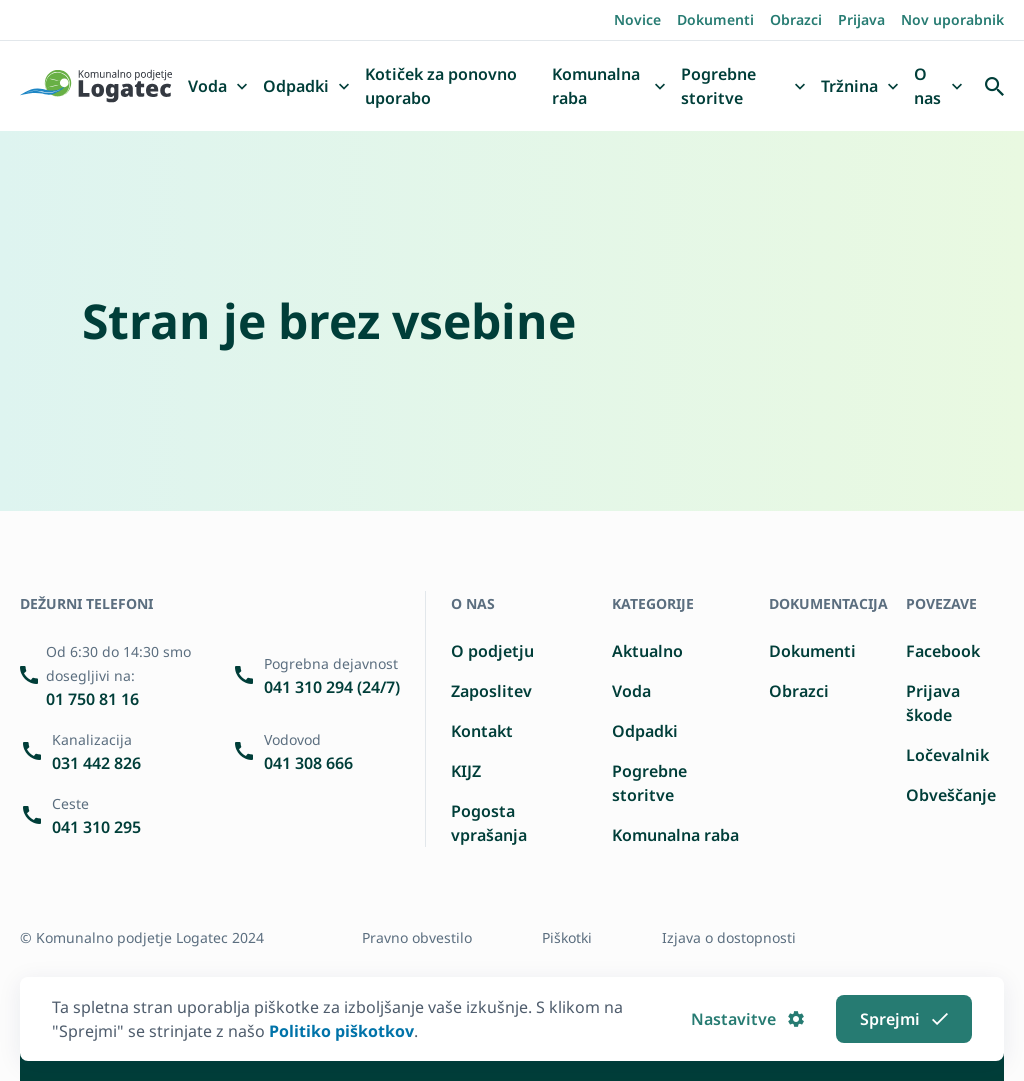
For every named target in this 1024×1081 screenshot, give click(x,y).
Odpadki (645, 731)
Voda (631, 691)
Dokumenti (715, 19)
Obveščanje (951, 795)
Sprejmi (904, 1019)
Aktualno (647, 651)
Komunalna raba (675, 835)
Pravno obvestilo (417, 937)
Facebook (943, 651)
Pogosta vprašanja (489, 823)
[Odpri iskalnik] (994, 86)
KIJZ (466, 771)
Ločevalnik (947, 755)
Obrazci (796, 19)
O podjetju (492, 651)
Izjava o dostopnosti (729, 937)
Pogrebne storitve (649, 783)
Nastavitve (747, 1019)
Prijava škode (933, 703)
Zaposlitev (491, 691)
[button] (242, 87)
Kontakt (482, 731)
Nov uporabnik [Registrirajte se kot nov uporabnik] (952, 19)
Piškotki (567, 937)
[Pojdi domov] (96, 86)
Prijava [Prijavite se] (861, 19)
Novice (637, 19)
